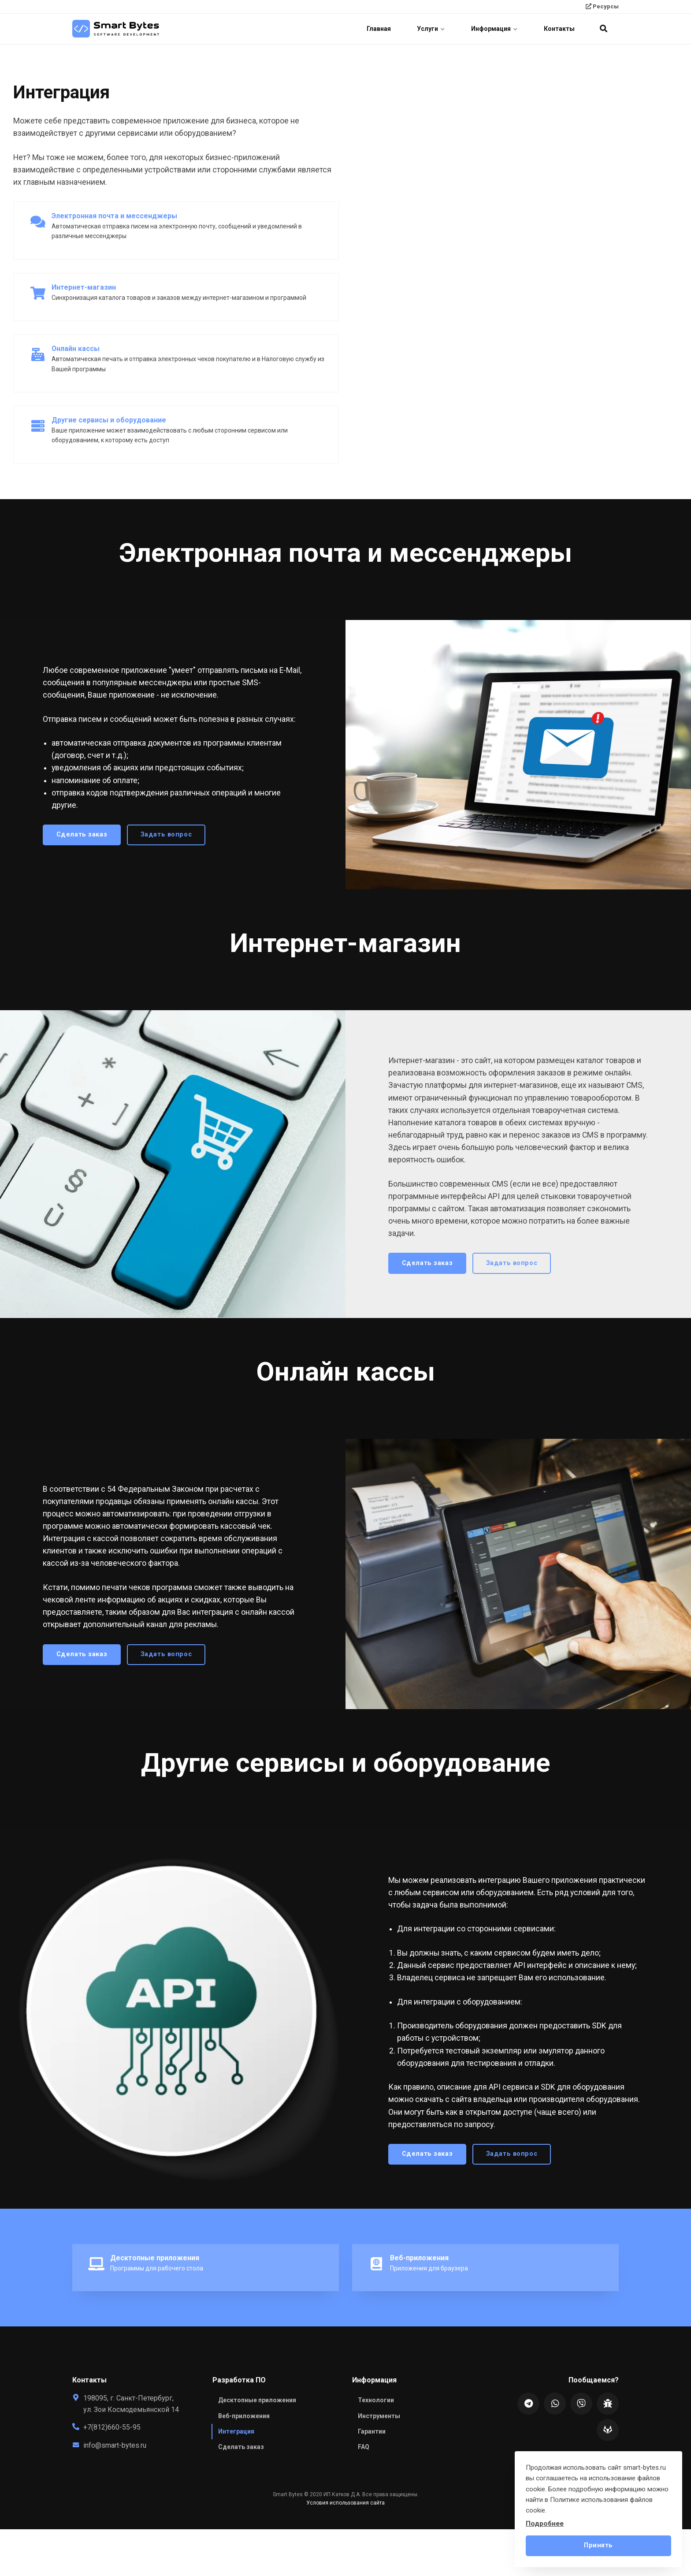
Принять (598, 2545)
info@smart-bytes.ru (114, 2445)
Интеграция (236, 2431)
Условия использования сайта (345, 2503)
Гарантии (372, 2431)
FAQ (363, 2447)
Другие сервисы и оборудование (109, 420)
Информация (494, 28)
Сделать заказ (73, 834)
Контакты (559, 28)
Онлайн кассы (76, 348)
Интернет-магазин (84, 287)
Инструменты (379, 2415)
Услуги (431, 28)
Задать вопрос (159, 834)
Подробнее (545, 2523)
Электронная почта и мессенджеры (114, 216)
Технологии (376, 2400)
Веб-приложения (419, 2258)
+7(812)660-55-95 (112, 2427)
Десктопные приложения (154, 2258)
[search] (603, 28)
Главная (378, 28)
